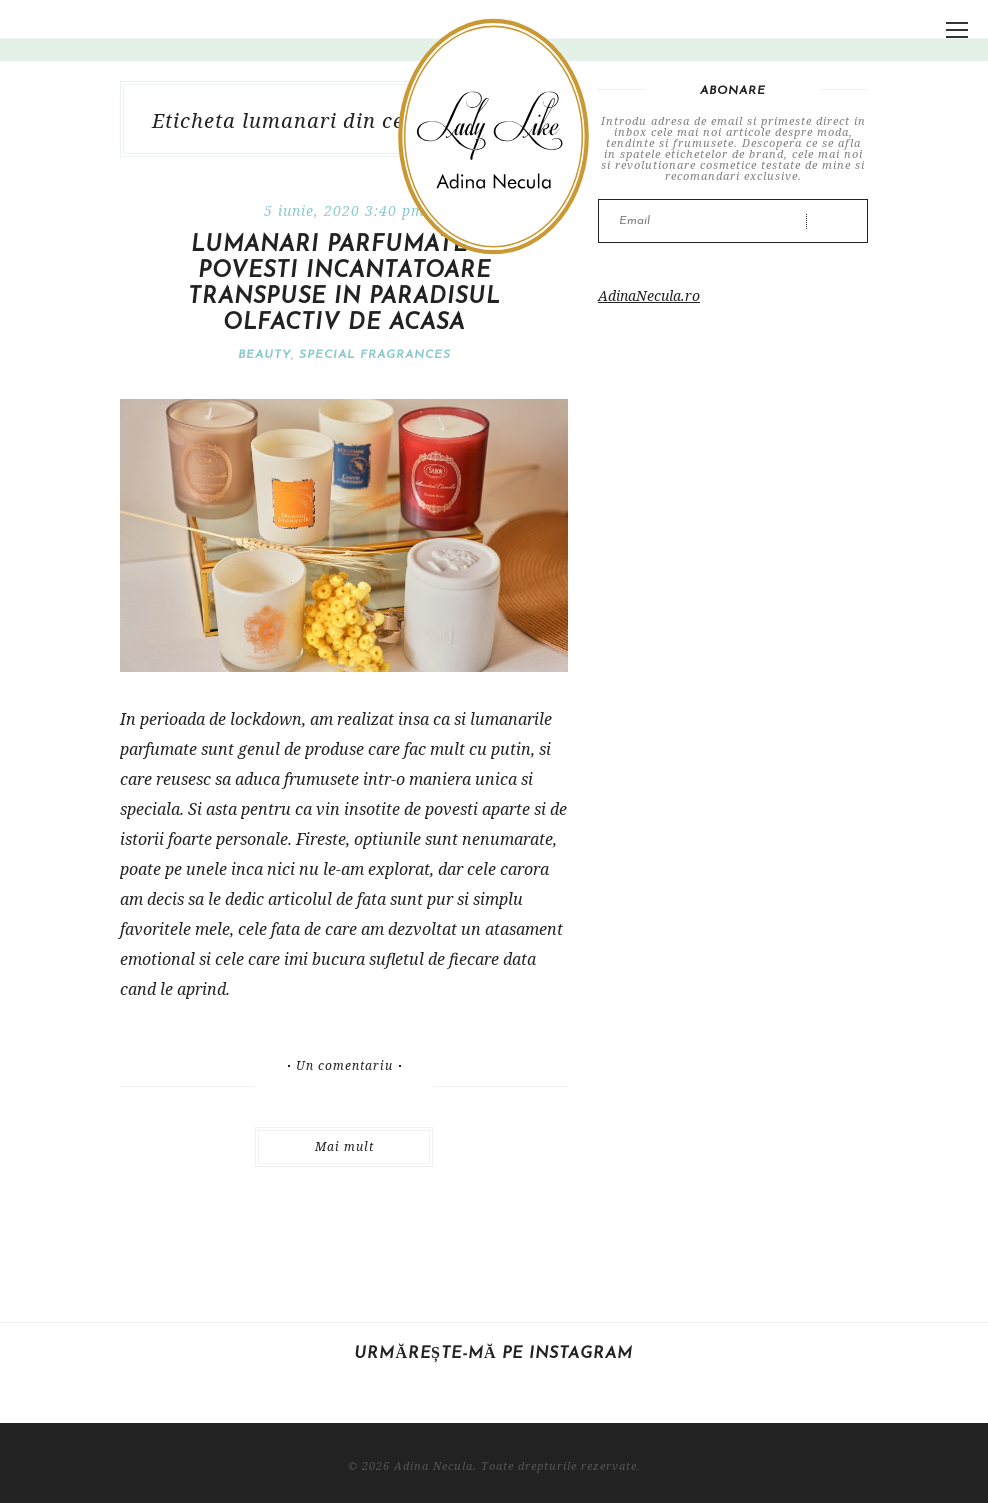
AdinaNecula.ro (649, 295)
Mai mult (344, 1146)
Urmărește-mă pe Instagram (493, 1354)
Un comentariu (344, 1066)
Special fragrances (375, 355)
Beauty (264, 355)
